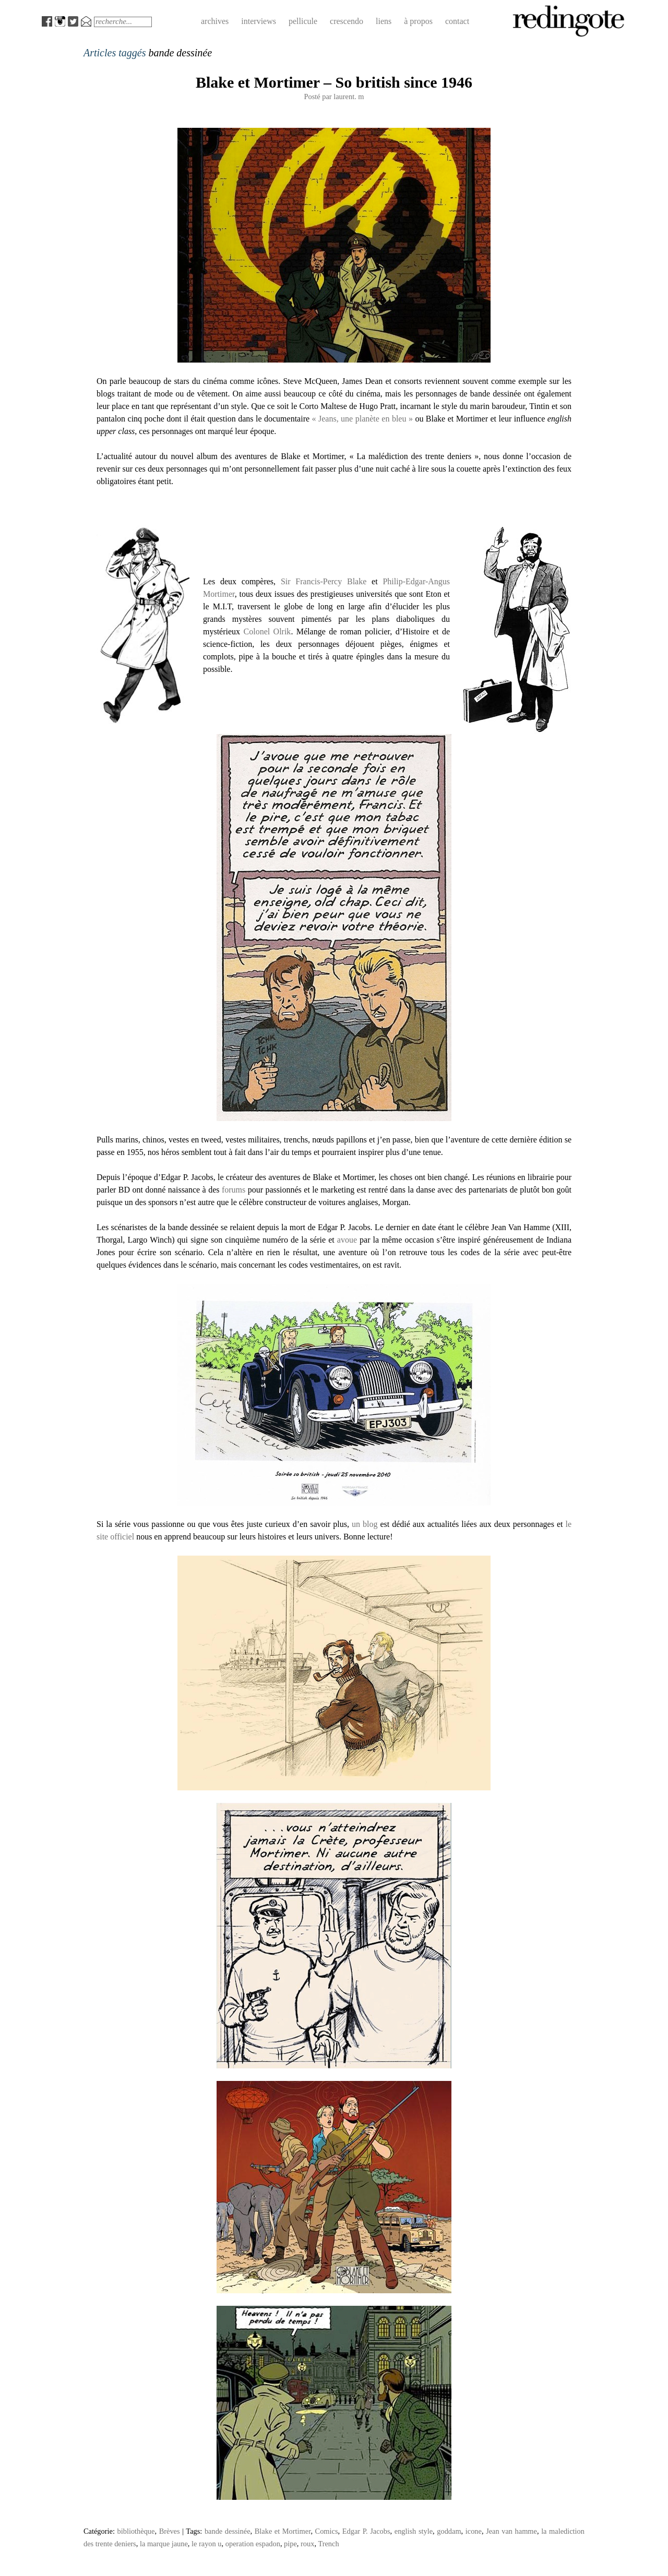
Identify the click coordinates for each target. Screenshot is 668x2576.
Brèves (169, 2531)
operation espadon (252, 2543)
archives (215, 21)
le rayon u (207, 2543)
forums (233, 1189)
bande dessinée (227, 2531)
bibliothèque (136, 2531)
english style (414, 2531)
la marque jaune (164, 2543)
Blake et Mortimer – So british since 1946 (334, 82)
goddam (449, 2531)
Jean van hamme (511, 2531)
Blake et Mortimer (283, 2531)
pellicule (303, 21)
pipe (290, 2543)
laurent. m (348, 96)
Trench (328, 2543)
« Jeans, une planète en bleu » (362, 418)
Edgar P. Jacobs (366, 2531)
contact (457, 21)
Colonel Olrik (267, 631)
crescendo (346, 21)
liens (383, 21)
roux (307, 2543)
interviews (258, 21)
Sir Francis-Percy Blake (323, 581)
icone (474, 2531)
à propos (418, 21)
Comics (326, 2531)
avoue (347, 1239)
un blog (364, 1524)
